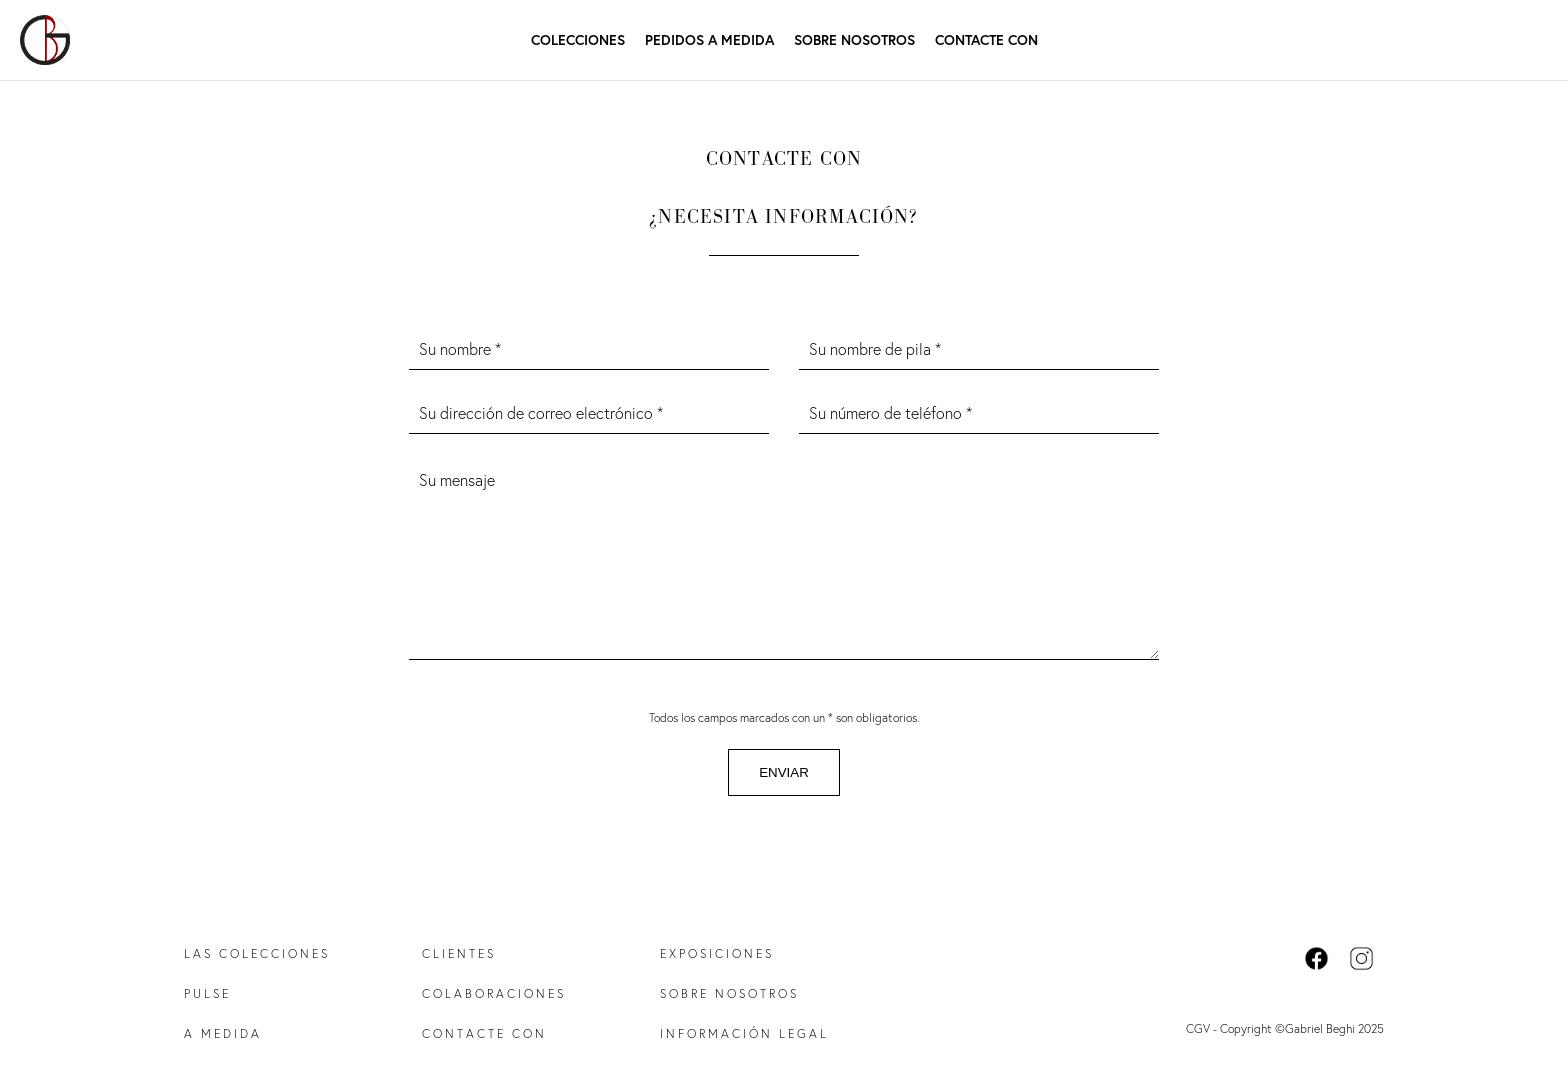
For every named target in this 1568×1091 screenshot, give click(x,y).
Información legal (744, 1033)
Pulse (207, 993)
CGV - (1203, 1028)
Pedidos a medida (709, 39)
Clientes (459, 953)
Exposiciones (717, 953)
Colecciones (578, 39)
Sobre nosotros (854, 40)
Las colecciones (257, 953)
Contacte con (986, 39)
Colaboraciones (494, 993)
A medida (223, 1033)
